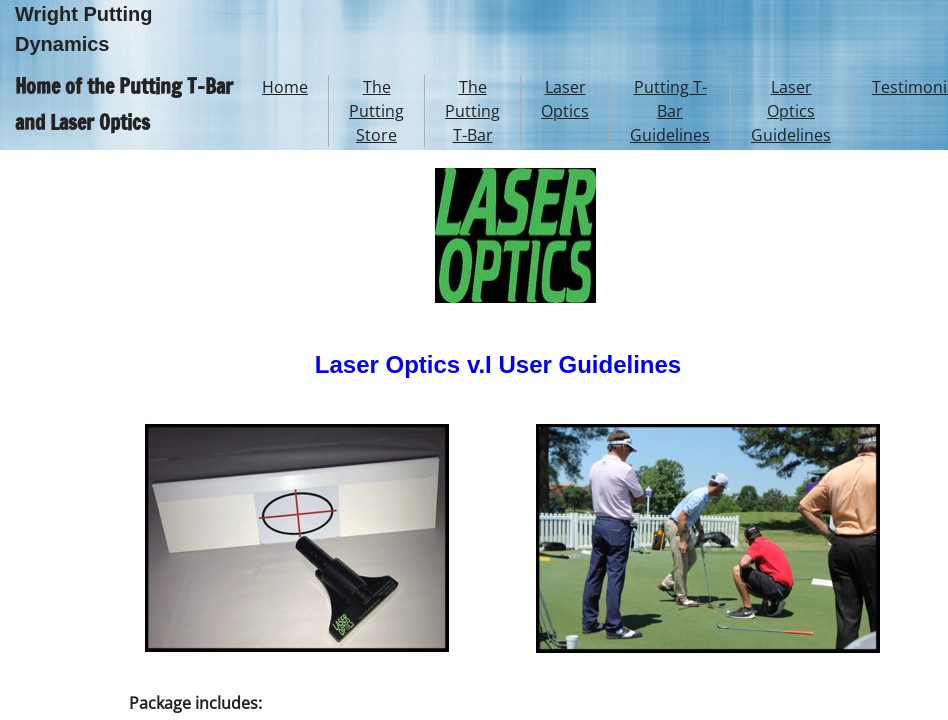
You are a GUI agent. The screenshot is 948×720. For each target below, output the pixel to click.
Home (285, 87)
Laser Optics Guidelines (791, 111)
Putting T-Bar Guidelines (670, 111)
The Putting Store (376, 111)
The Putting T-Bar (472, 111)
